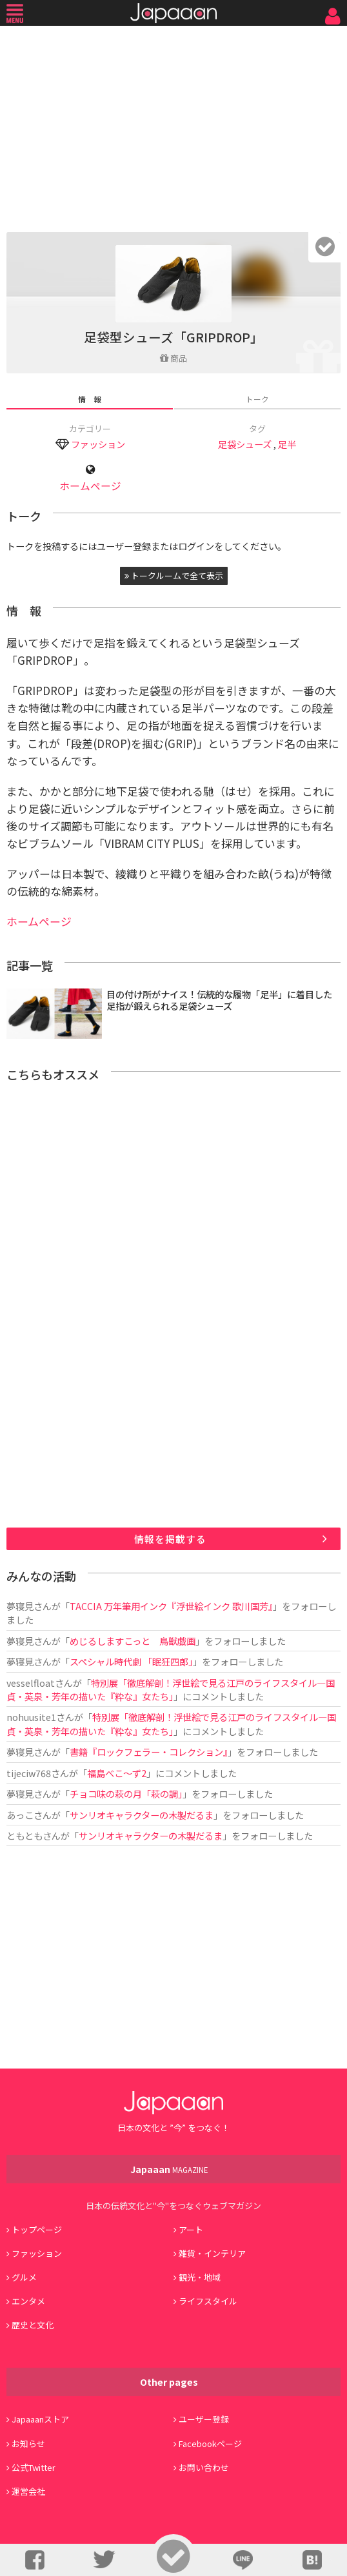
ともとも (24, 1835)
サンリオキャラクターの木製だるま (141, 1815)
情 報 (89, 398)
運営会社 (28, 2491)
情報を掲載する (170, 1539)
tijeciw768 (28, 1773)
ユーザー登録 (204, 2419)
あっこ (20, 1815)
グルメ (24, 2277)
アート (191, 2229)
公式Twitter (33, 2467)
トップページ (37, 2229)
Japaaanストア (40, 2419)
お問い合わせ (204, 2467)
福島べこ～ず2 (116, 1773)
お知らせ (28, 2443)
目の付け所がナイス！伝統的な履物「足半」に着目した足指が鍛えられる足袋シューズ (219, 1000)
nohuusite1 (31, 1717)
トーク (257, 398)
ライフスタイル (208, 2301)
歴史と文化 (33, 2325)
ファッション (98, 444)
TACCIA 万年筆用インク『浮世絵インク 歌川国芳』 (171, 1606)
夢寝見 (20, 1606)
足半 (287, 444)
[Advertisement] (173, 125)
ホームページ (90, 485)
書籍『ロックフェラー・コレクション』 (149, 1751)
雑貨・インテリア (212, 2253)
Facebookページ (210, 2443)
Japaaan (173, 13)
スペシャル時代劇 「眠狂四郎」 (131, 1661)
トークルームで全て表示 (173, 575)
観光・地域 (200, 2277)
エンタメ (28, 2301)
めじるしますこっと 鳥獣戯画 (132, 1640)
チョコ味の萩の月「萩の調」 (126, 1793)
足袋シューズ (245, 444)
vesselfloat (30, 1682)
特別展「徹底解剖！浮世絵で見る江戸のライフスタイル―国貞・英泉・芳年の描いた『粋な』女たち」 (170, 1689)
